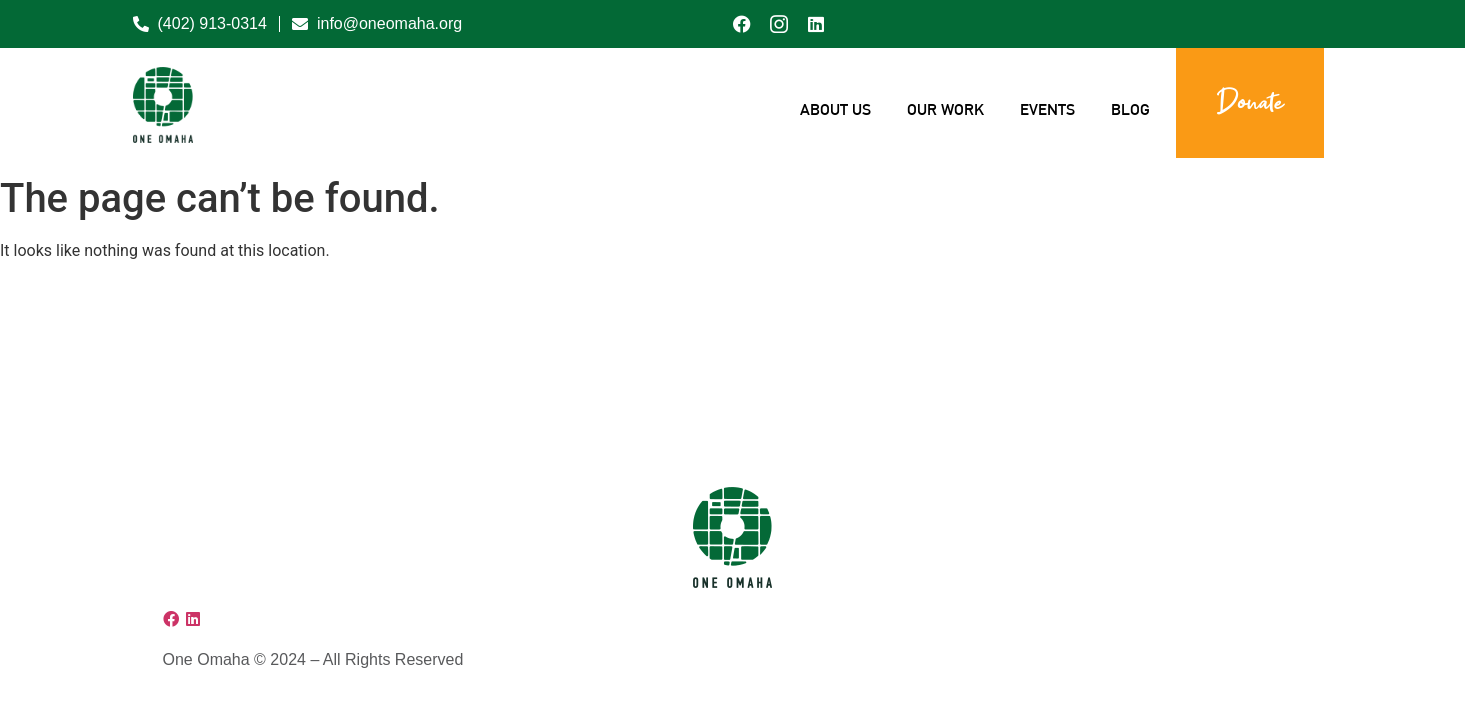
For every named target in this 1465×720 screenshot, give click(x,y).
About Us (835, 109)
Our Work (945, 109)
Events (1047, 109)
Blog (1130, 109)
